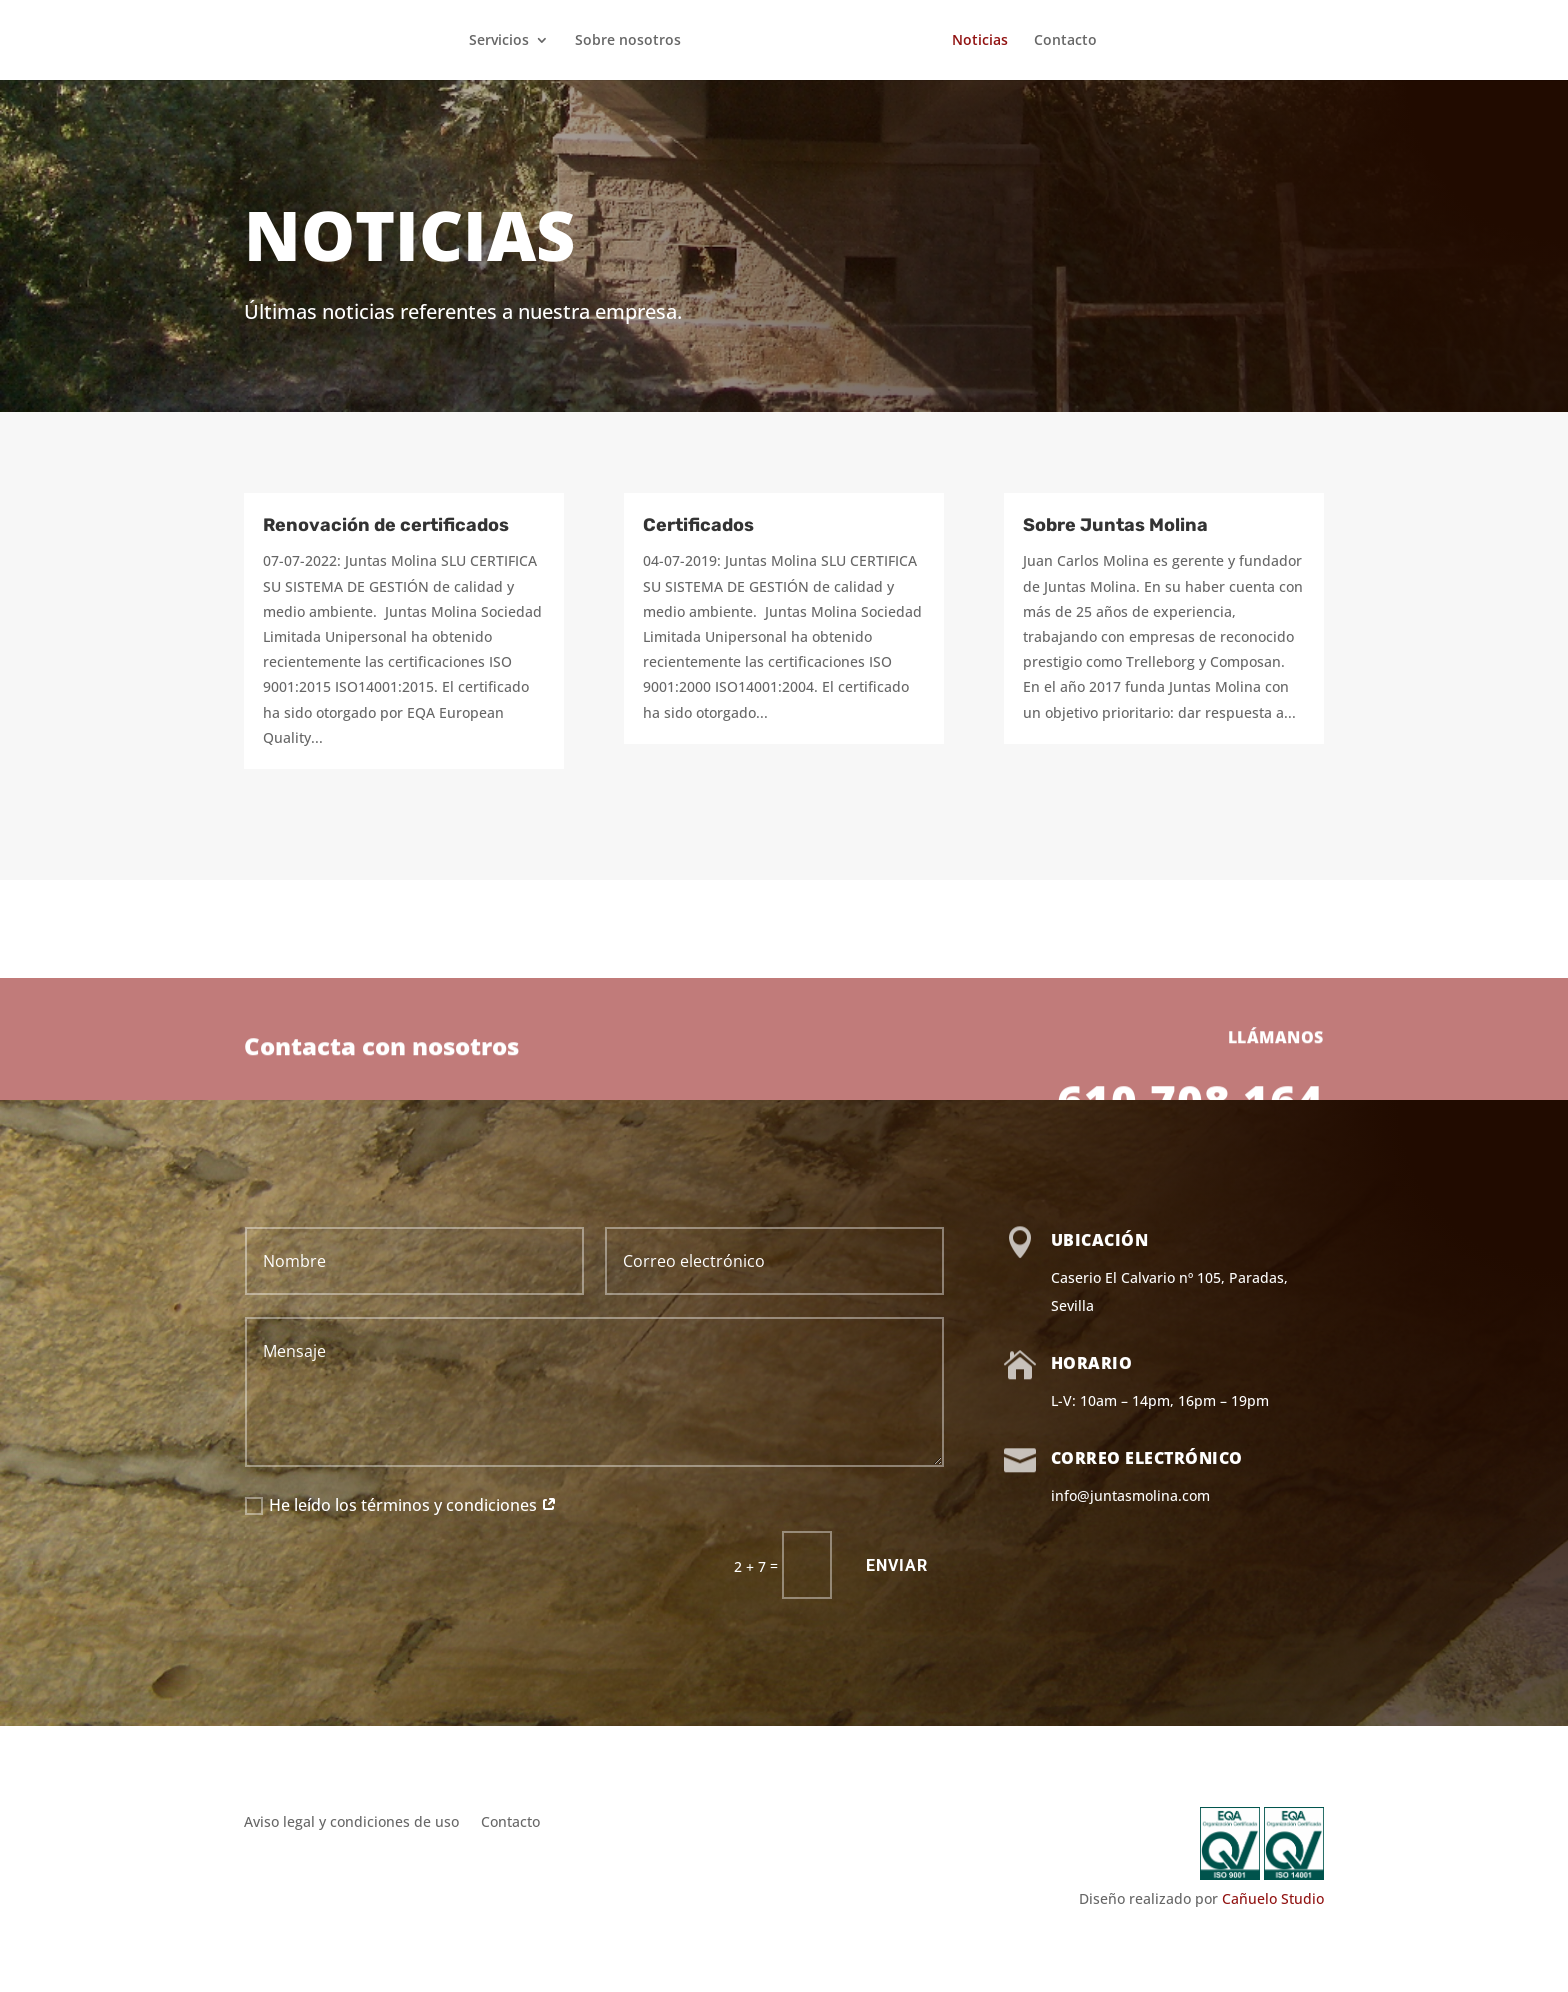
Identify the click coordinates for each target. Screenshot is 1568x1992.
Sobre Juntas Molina (1115, 525)
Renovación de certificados (386, 525)
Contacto (1069, 41)
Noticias (984, 41)
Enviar (897, 1565)
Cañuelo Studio (1273, 1898)
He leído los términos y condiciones (401, 1505)
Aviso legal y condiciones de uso (351, 1823)
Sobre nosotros (624, 41)
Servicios (495, 41)
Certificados (698, 525)
